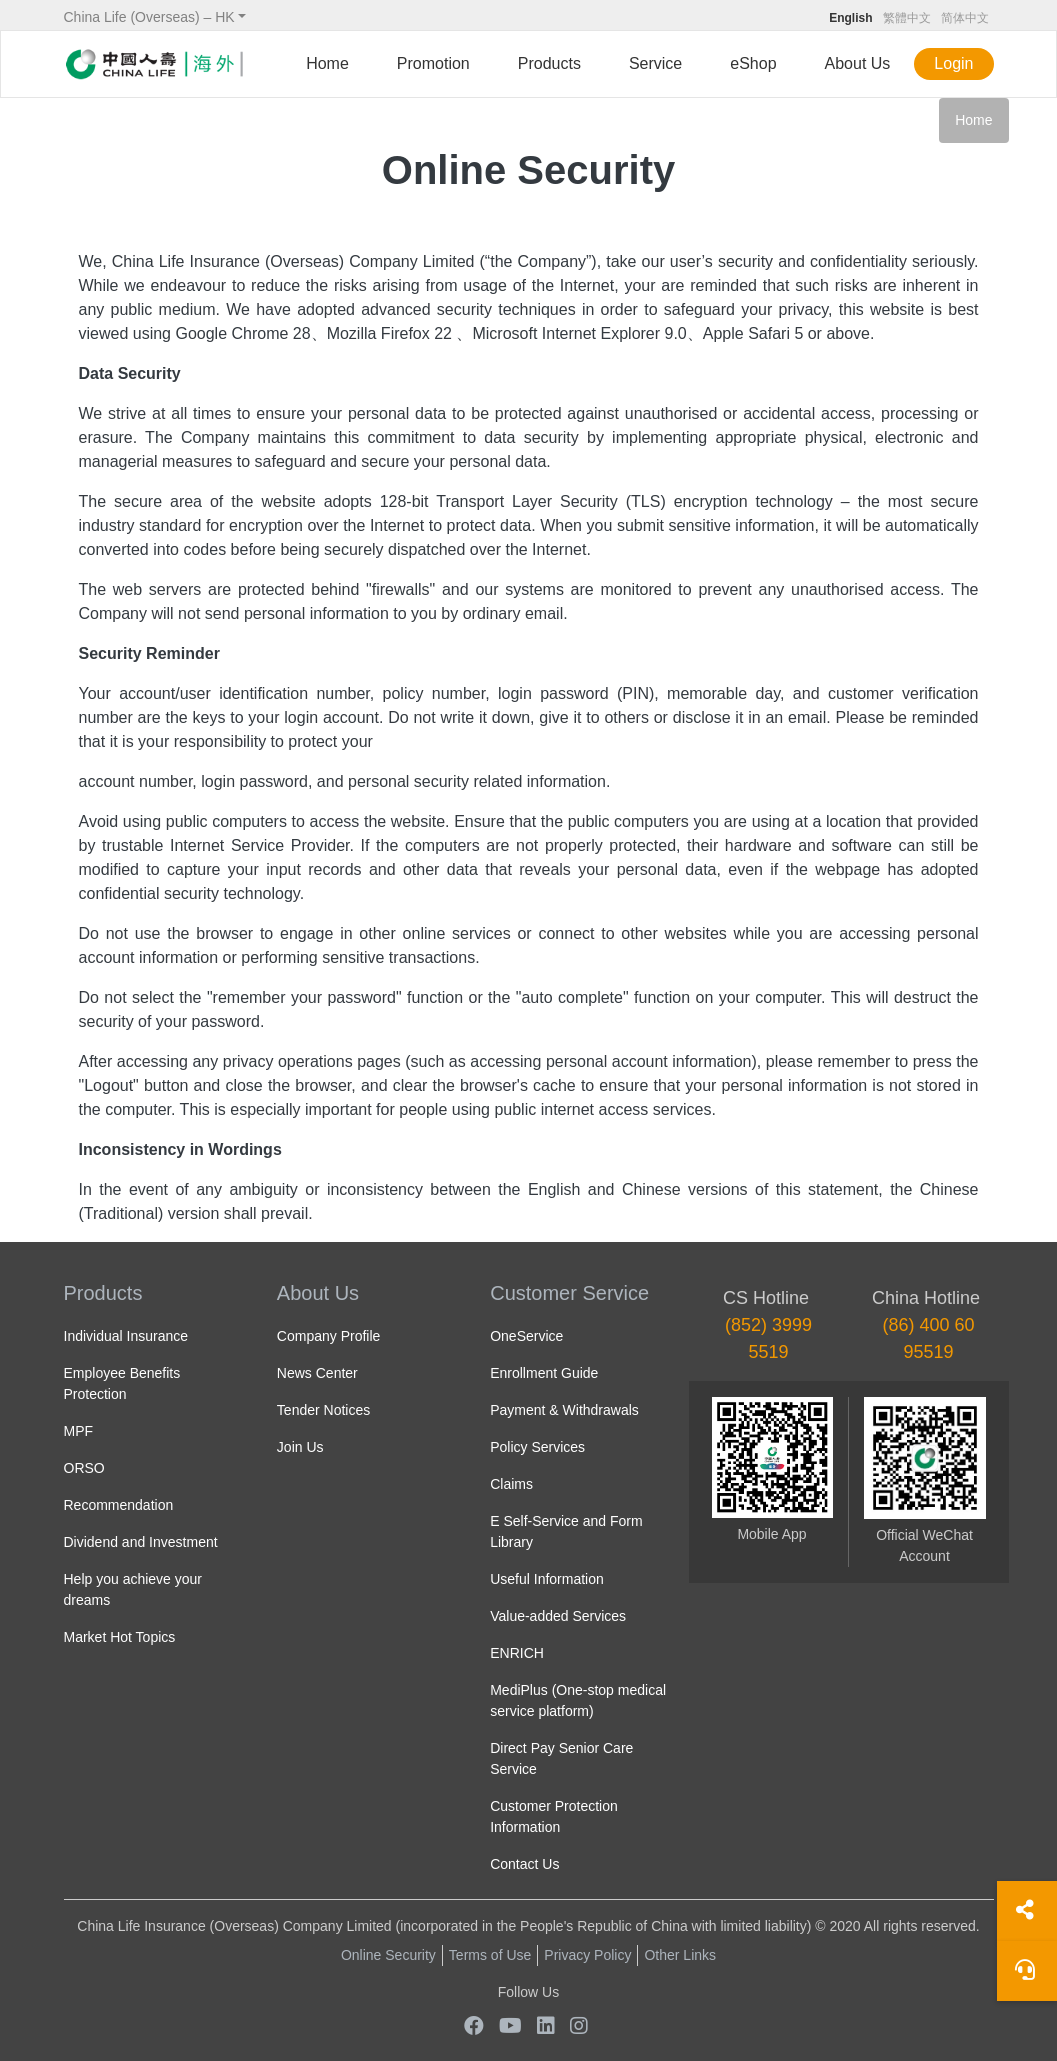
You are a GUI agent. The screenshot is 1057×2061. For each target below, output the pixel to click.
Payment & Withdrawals (564, 1410)
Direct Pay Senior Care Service (561, 1758)
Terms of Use (490, 1955)
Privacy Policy (587, 1955)
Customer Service (569, 1293)
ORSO (84, 1468)
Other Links (680, 1955)
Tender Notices (323, 1410)
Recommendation (119, 1505)
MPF (79, 1431)
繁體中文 (907, 18)
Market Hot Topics (120, 1637)
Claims (511, 1484)
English (850, 18)
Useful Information (547, 1579)
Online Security (388, 1955)
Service (655, 63)
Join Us (300, 1447)
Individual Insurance (126, 1336)
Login (953, 63)
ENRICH (517, 1653)
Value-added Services (558, 1616)
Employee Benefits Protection (122, 1383)
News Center (317, 1373)
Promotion (433, 63)
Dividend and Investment (141, 1542)
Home (327, 63)
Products (549, 63)
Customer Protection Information (554, 1816)
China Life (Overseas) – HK (149, 17)
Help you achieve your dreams (133, 1589)
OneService (526, 1336)
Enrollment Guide (544, 1373)
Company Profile (329, 1336)
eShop (753, 63)
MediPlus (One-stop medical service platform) (578, 1700)
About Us (858, 63)
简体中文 (965, 18)
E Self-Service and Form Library (566, 1531)
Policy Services (537, 1447)
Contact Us (524, 1864)
